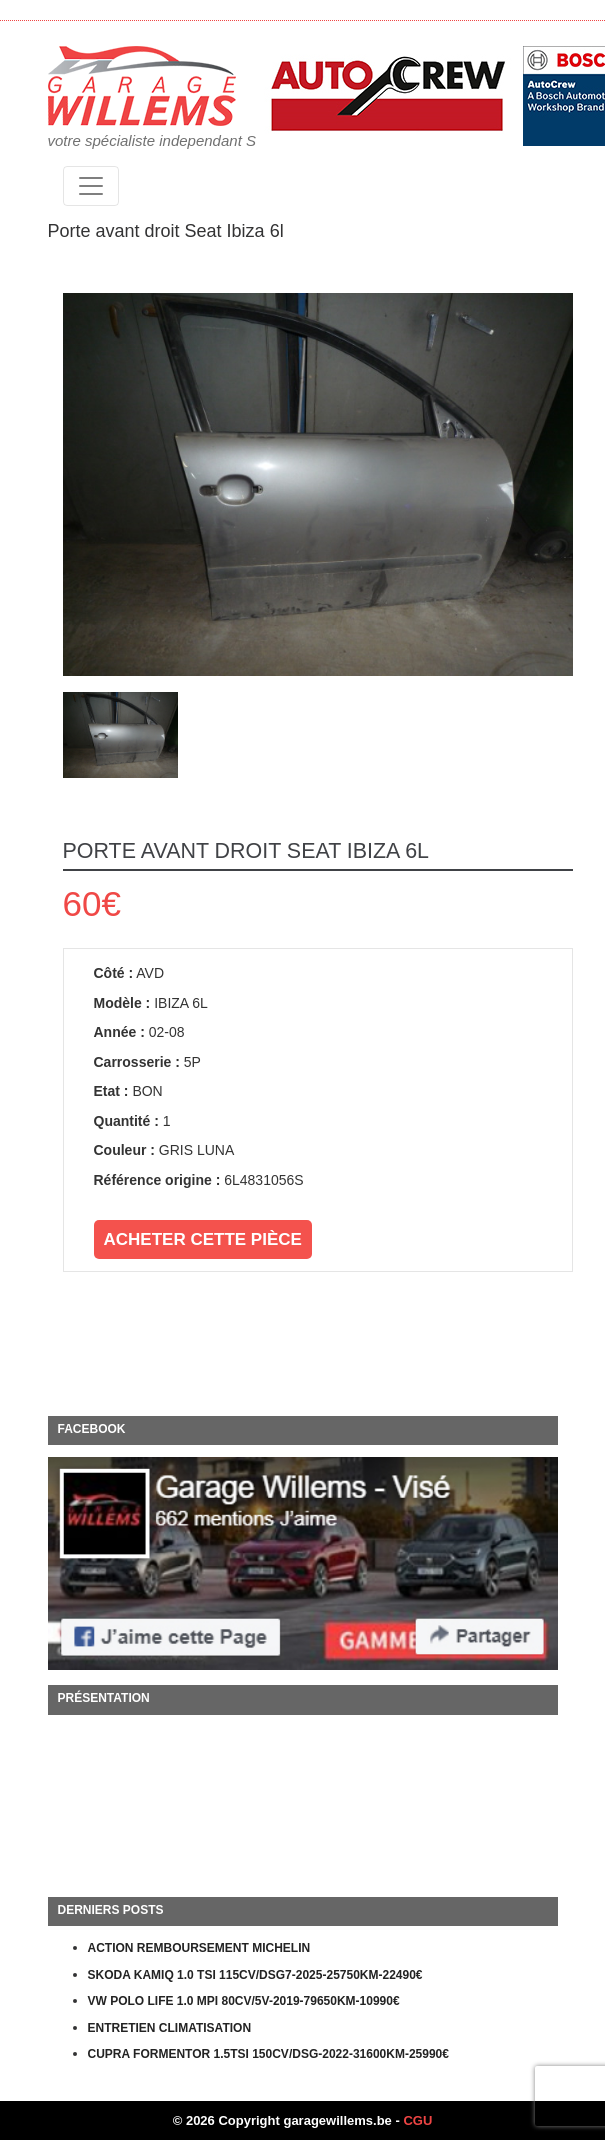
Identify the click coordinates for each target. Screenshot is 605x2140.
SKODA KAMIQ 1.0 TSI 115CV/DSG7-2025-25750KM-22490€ (255, 1975)
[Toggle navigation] (91, 186)
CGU (417, 2120)
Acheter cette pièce (203, 1239)
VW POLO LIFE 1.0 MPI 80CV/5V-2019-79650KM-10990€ (244, 2001)
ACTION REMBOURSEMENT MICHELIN (199, 1948)
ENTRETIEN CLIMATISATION (170, 2028)
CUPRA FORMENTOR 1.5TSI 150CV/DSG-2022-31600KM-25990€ (268, 2054)
